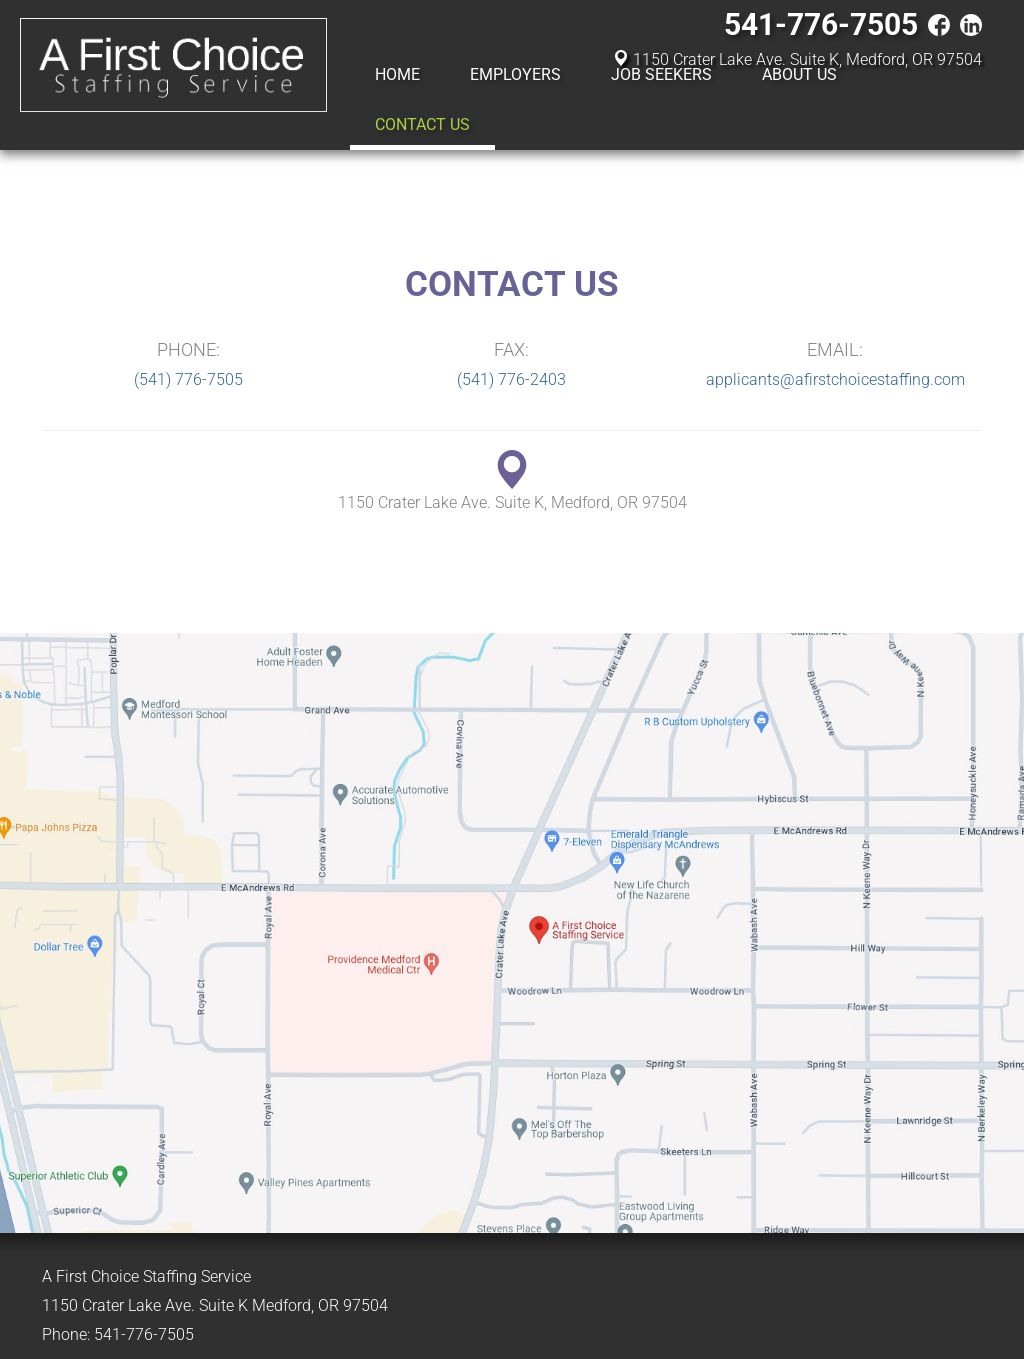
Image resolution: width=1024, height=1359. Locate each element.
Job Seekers (661, 74)
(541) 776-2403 (511, 379)
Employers (515, 74)
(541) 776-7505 (188, 379)
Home (397, 74)
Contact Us (422, 124)
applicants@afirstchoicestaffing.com (835, 379)
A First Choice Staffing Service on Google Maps (512, 933)
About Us (799, 74)
